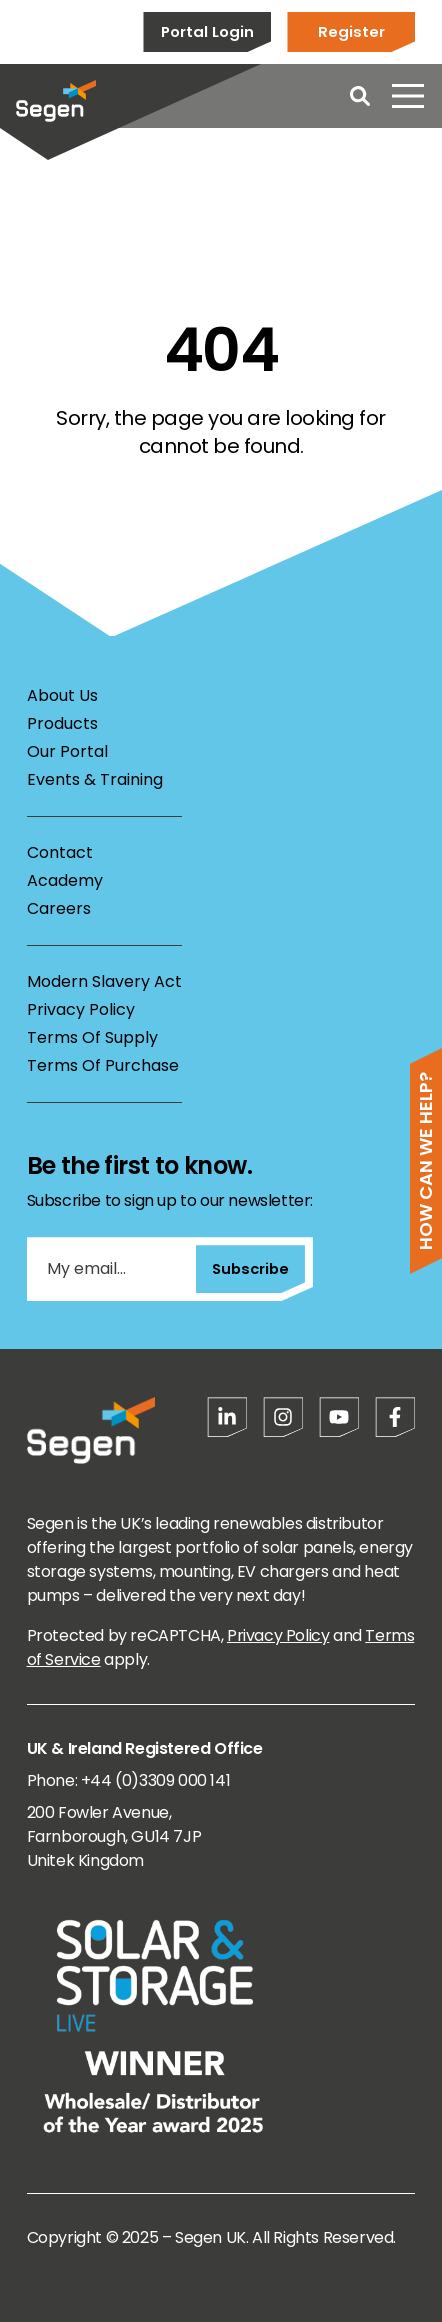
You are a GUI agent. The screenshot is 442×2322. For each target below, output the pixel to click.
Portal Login (207, 31)
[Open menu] (408, 96)
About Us (62, 695)
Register (351, 31)
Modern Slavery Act (104, 981)
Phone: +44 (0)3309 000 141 (129, 1780)
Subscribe (250, 1268)
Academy (65, 880)
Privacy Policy (81, 1009)
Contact (60, 852)
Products (62, 723)
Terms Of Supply (92, 1037)
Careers (59, 908)
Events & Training (95, 779)
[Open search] (360, 96)
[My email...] (111, 1269)
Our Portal (67, 751)
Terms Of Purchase (103, 1065)
